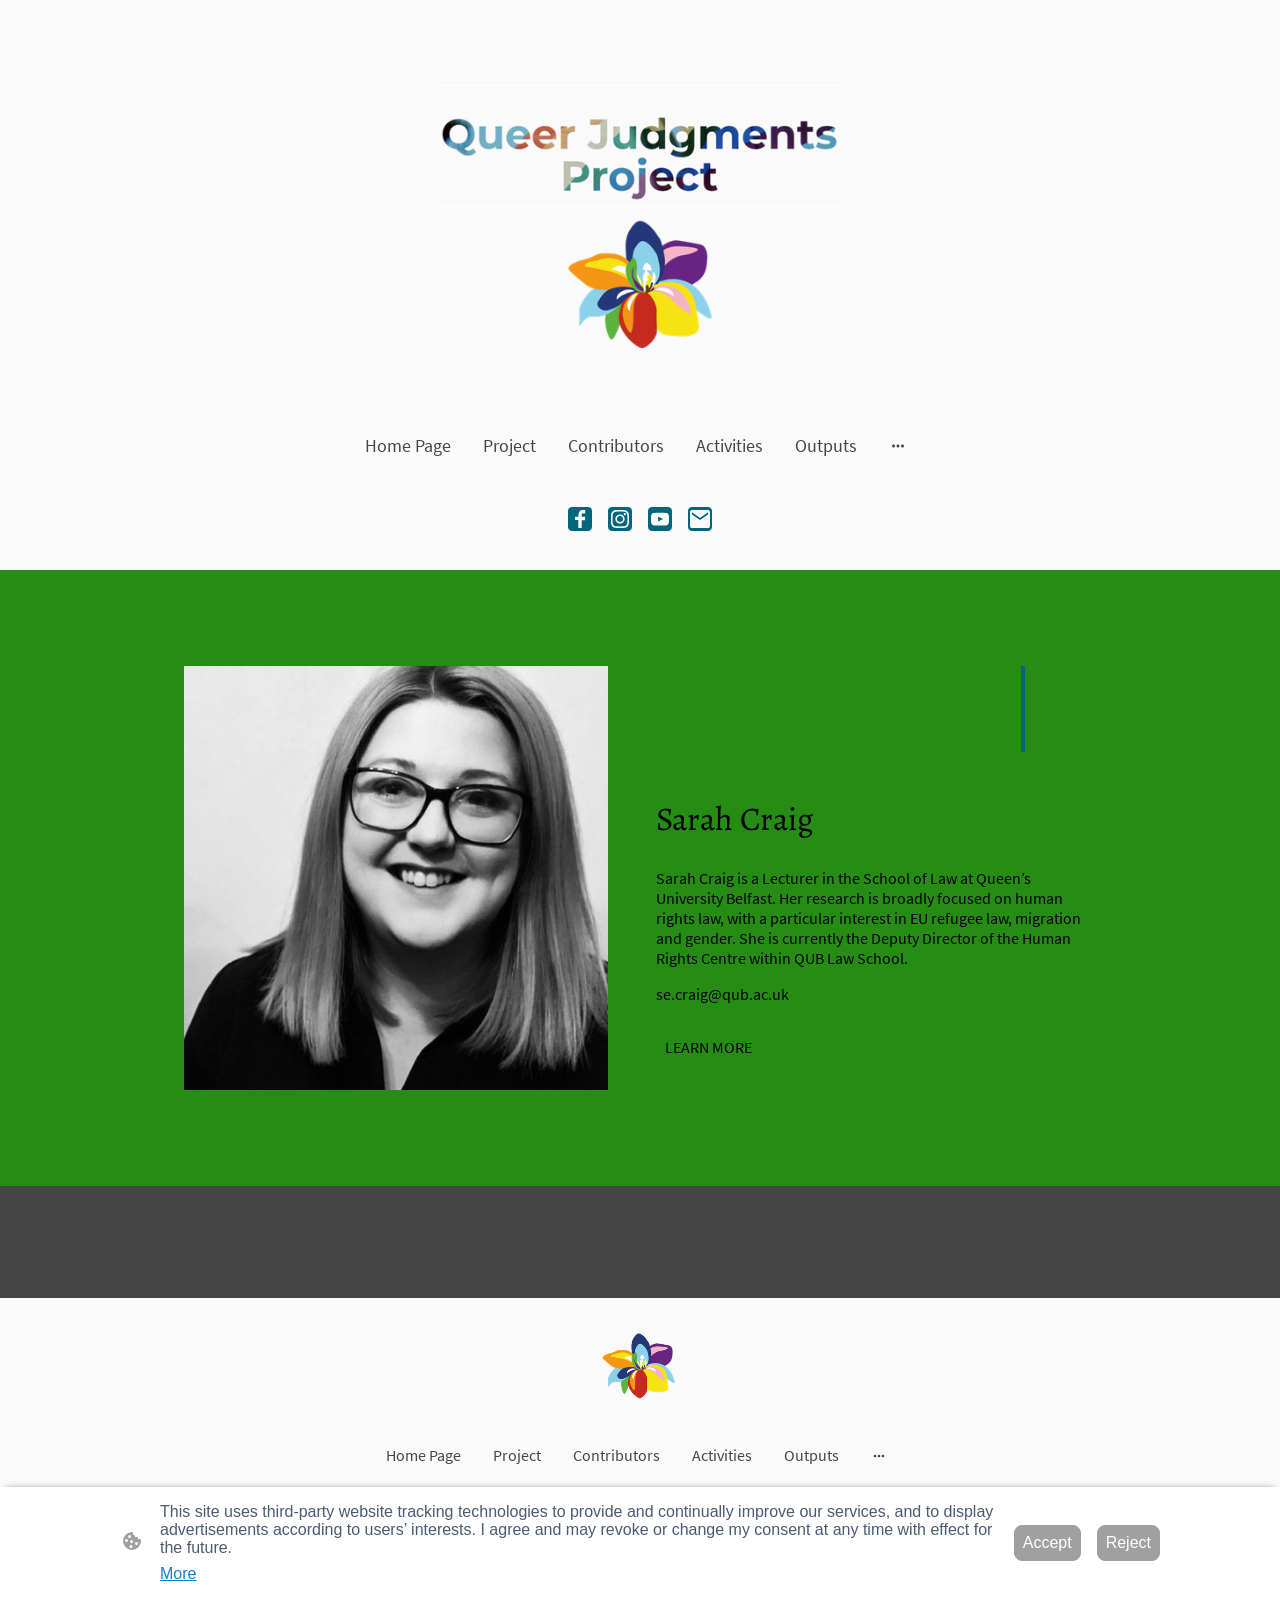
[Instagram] (620, 519)
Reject (1128, 1542)
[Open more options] (898, 445)
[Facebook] (580, 519)
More (178, 1573)
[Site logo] (640, 211)
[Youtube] (660, 519)
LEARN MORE (708, 1047)
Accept (1047, 1542)
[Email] (700, 519)
